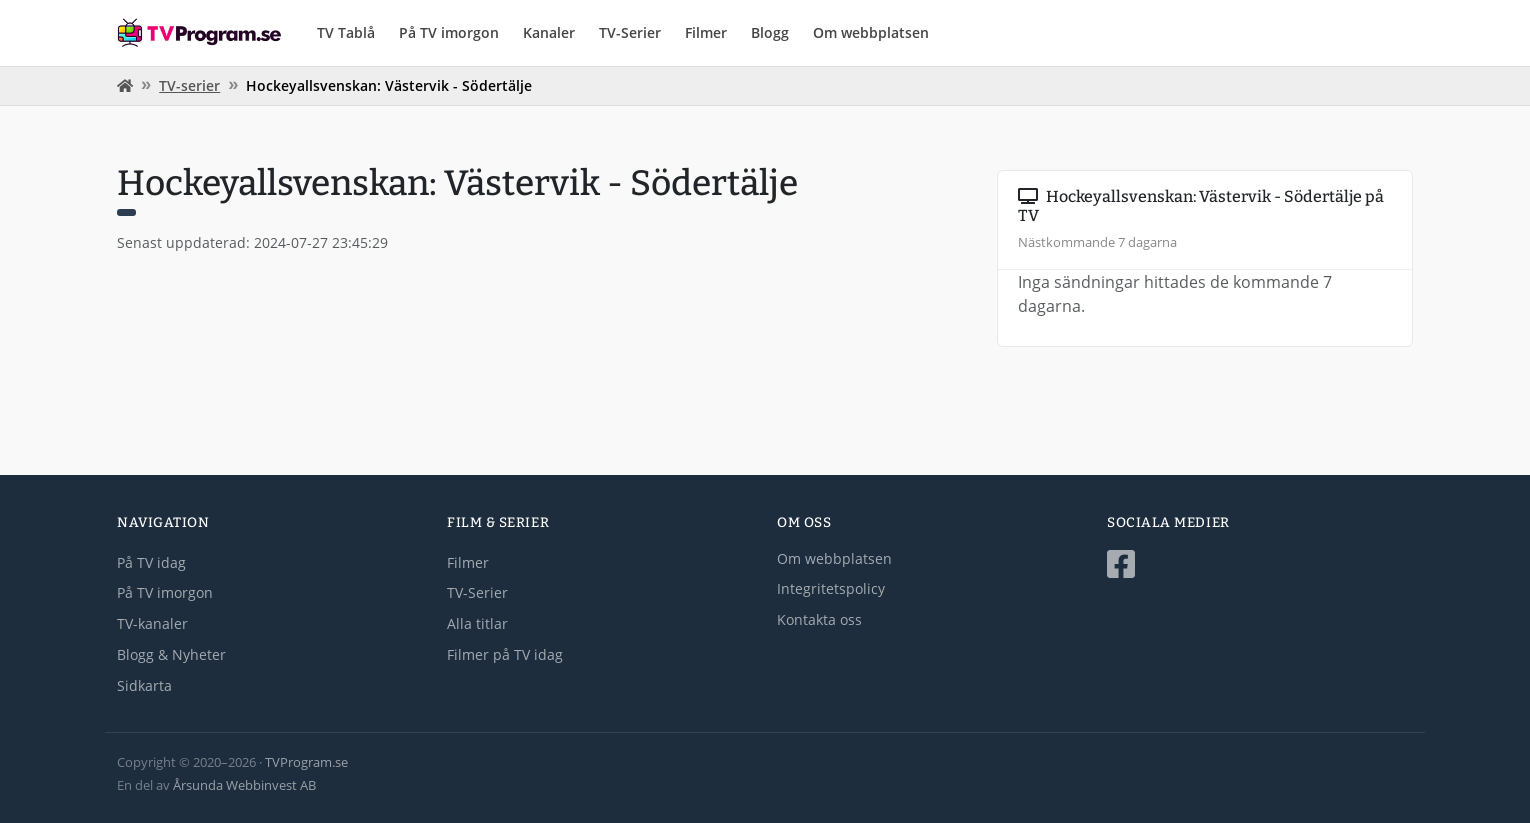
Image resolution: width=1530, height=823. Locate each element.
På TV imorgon (449, 32)
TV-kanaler (152, 623)
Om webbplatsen (871, 32)
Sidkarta (144, 685)
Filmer (706, 32)
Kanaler (549, 32)
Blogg (770, 32)
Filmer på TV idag (505, 654)
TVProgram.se (306, 762)
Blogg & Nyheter (171, 654)
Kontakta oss (819, 619)
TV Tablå (346, 32)
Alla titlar (477, 623)
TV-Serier (630, 32)
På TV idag (151, 562)
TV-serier (189, 85)
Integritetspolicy (831, 588)
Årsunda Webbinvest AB (244, 785)
